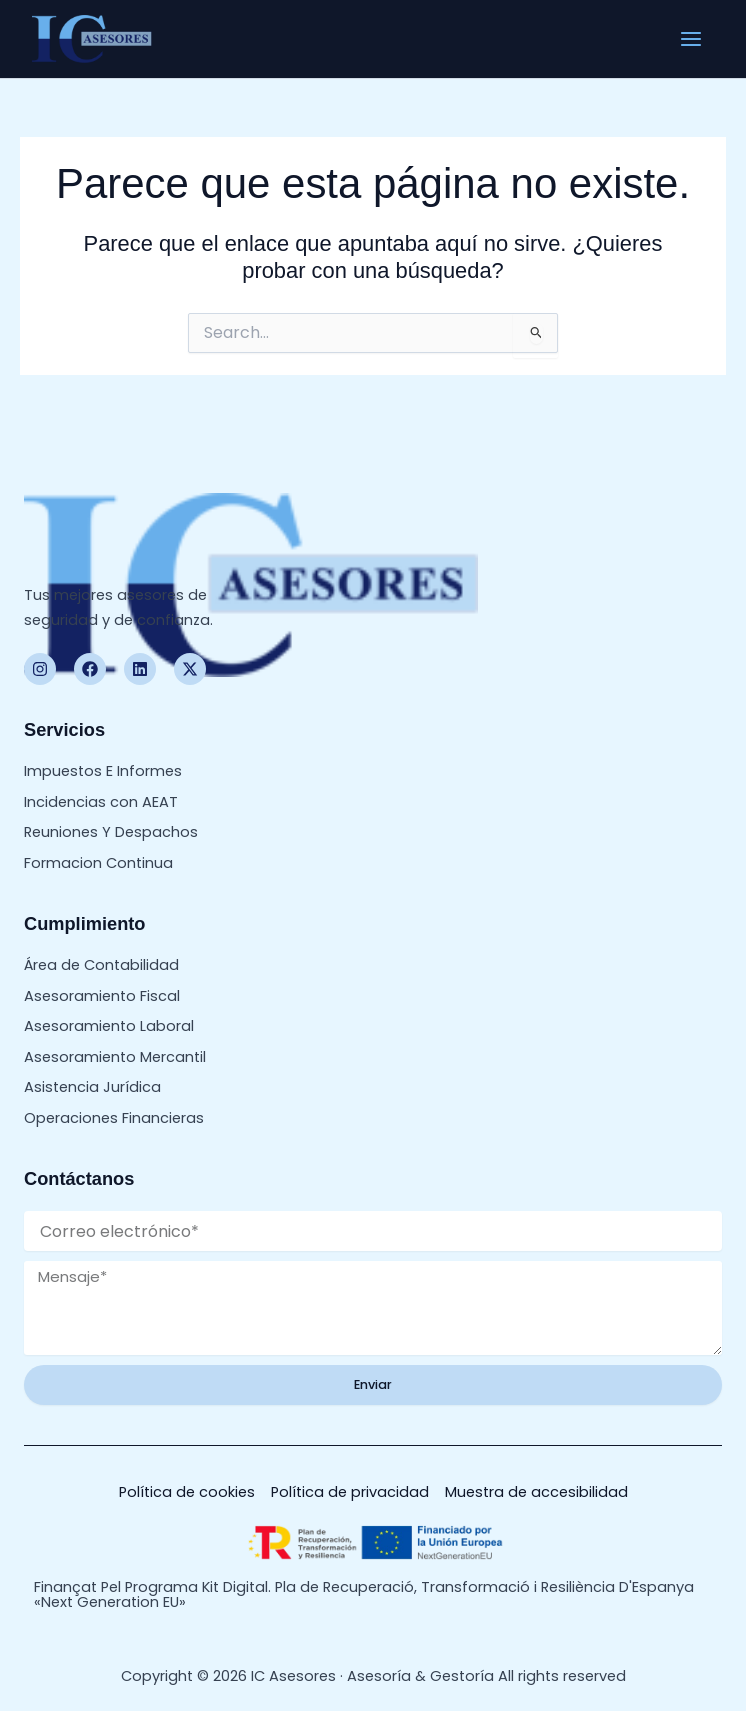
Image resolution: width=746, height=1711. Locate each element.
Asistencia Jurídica (92, 1087)
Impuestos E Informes (103, 771)
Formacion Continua (98, 863)
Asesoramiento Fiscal (102, 996)
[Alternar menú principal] (691, 39)
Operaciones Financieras (114, 1118)
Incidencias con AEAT (101, 802)
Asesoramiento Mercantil (115, 1057)
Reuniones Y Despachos (111, 832)
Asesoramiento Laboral (109, 1026)
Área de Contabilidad (101, 965)
